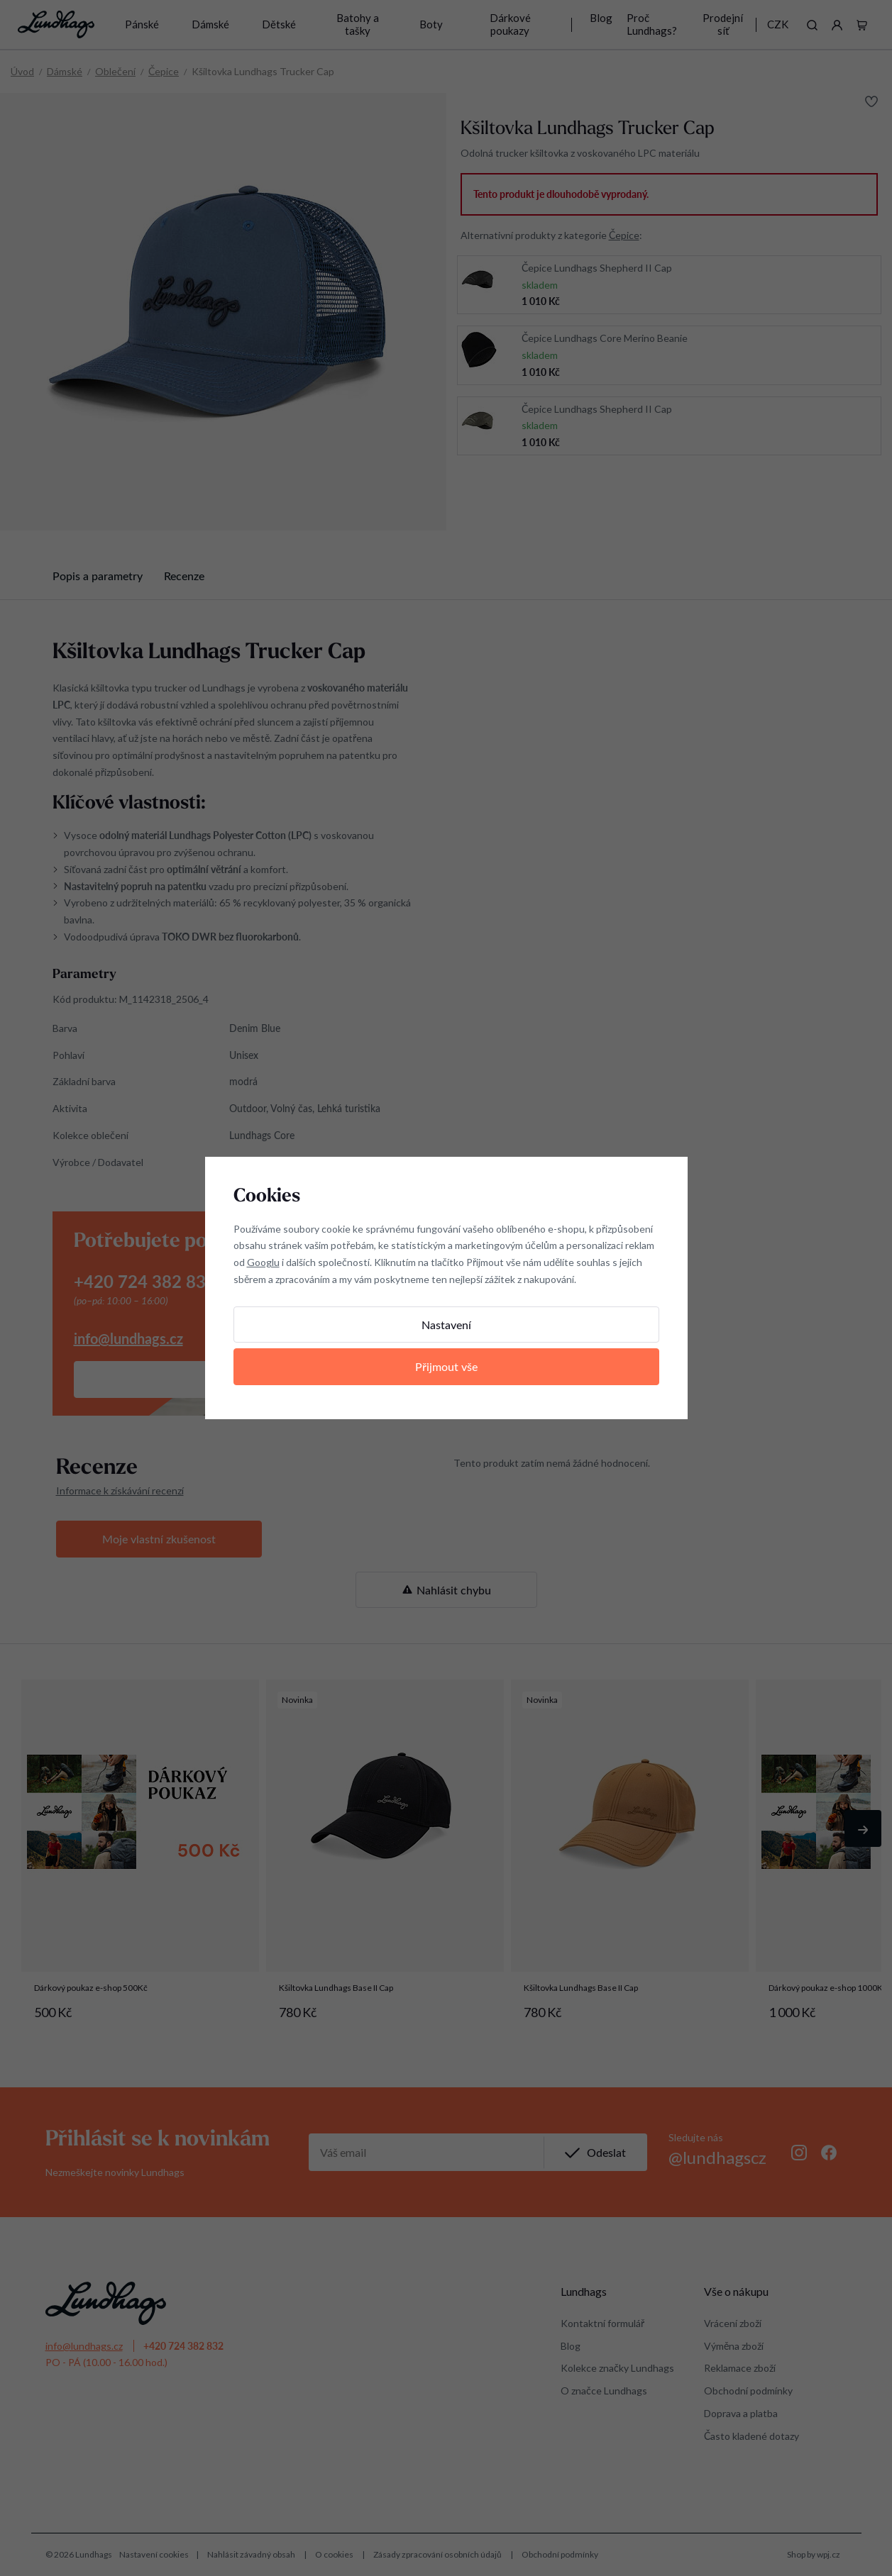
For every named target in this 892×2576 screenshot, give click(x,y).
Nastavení (446, 1324)
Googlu (263, 1262)
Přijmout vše (446, 1366)
